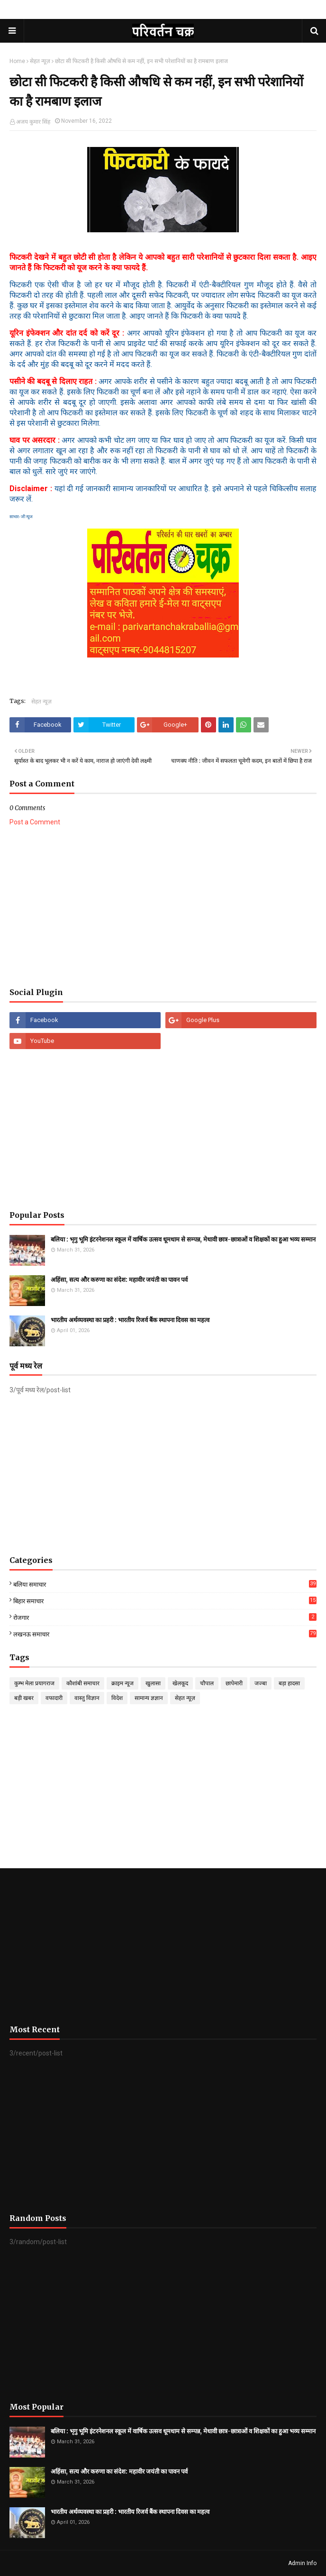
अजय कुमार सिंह (33, 122)
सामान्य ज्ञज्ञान (149, 1698)
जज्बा (260, 1683)
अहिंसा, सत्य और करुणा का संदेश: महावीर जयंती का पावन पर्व (119, 1280)
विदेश (117, 1698)
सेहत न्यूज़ (40, 61)
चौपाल (207, 1683)
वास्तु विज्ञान (87, 1698)
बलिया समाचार (165, 1584)
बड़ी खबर (24, 1698)
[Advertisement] (163, 906)
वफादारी (54, 1698)
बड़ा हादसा (289, 1683)
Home (17, 61)
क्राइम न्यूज (122, 1683)
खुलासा (153, 1683)
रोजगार (165, 1617)
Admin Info (302, 2563)
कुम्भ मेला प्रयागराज (34, 1683)
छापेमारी (234, 1683)
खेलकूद (180, 1683)
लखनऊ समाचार (165, 1634)
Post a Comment (34, 822)
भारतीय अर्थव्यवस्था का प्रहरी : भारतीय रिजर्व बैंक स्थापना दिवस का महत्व (130, 1320)
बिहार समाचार (165, 1601)
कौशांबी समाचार (83, 1683)
